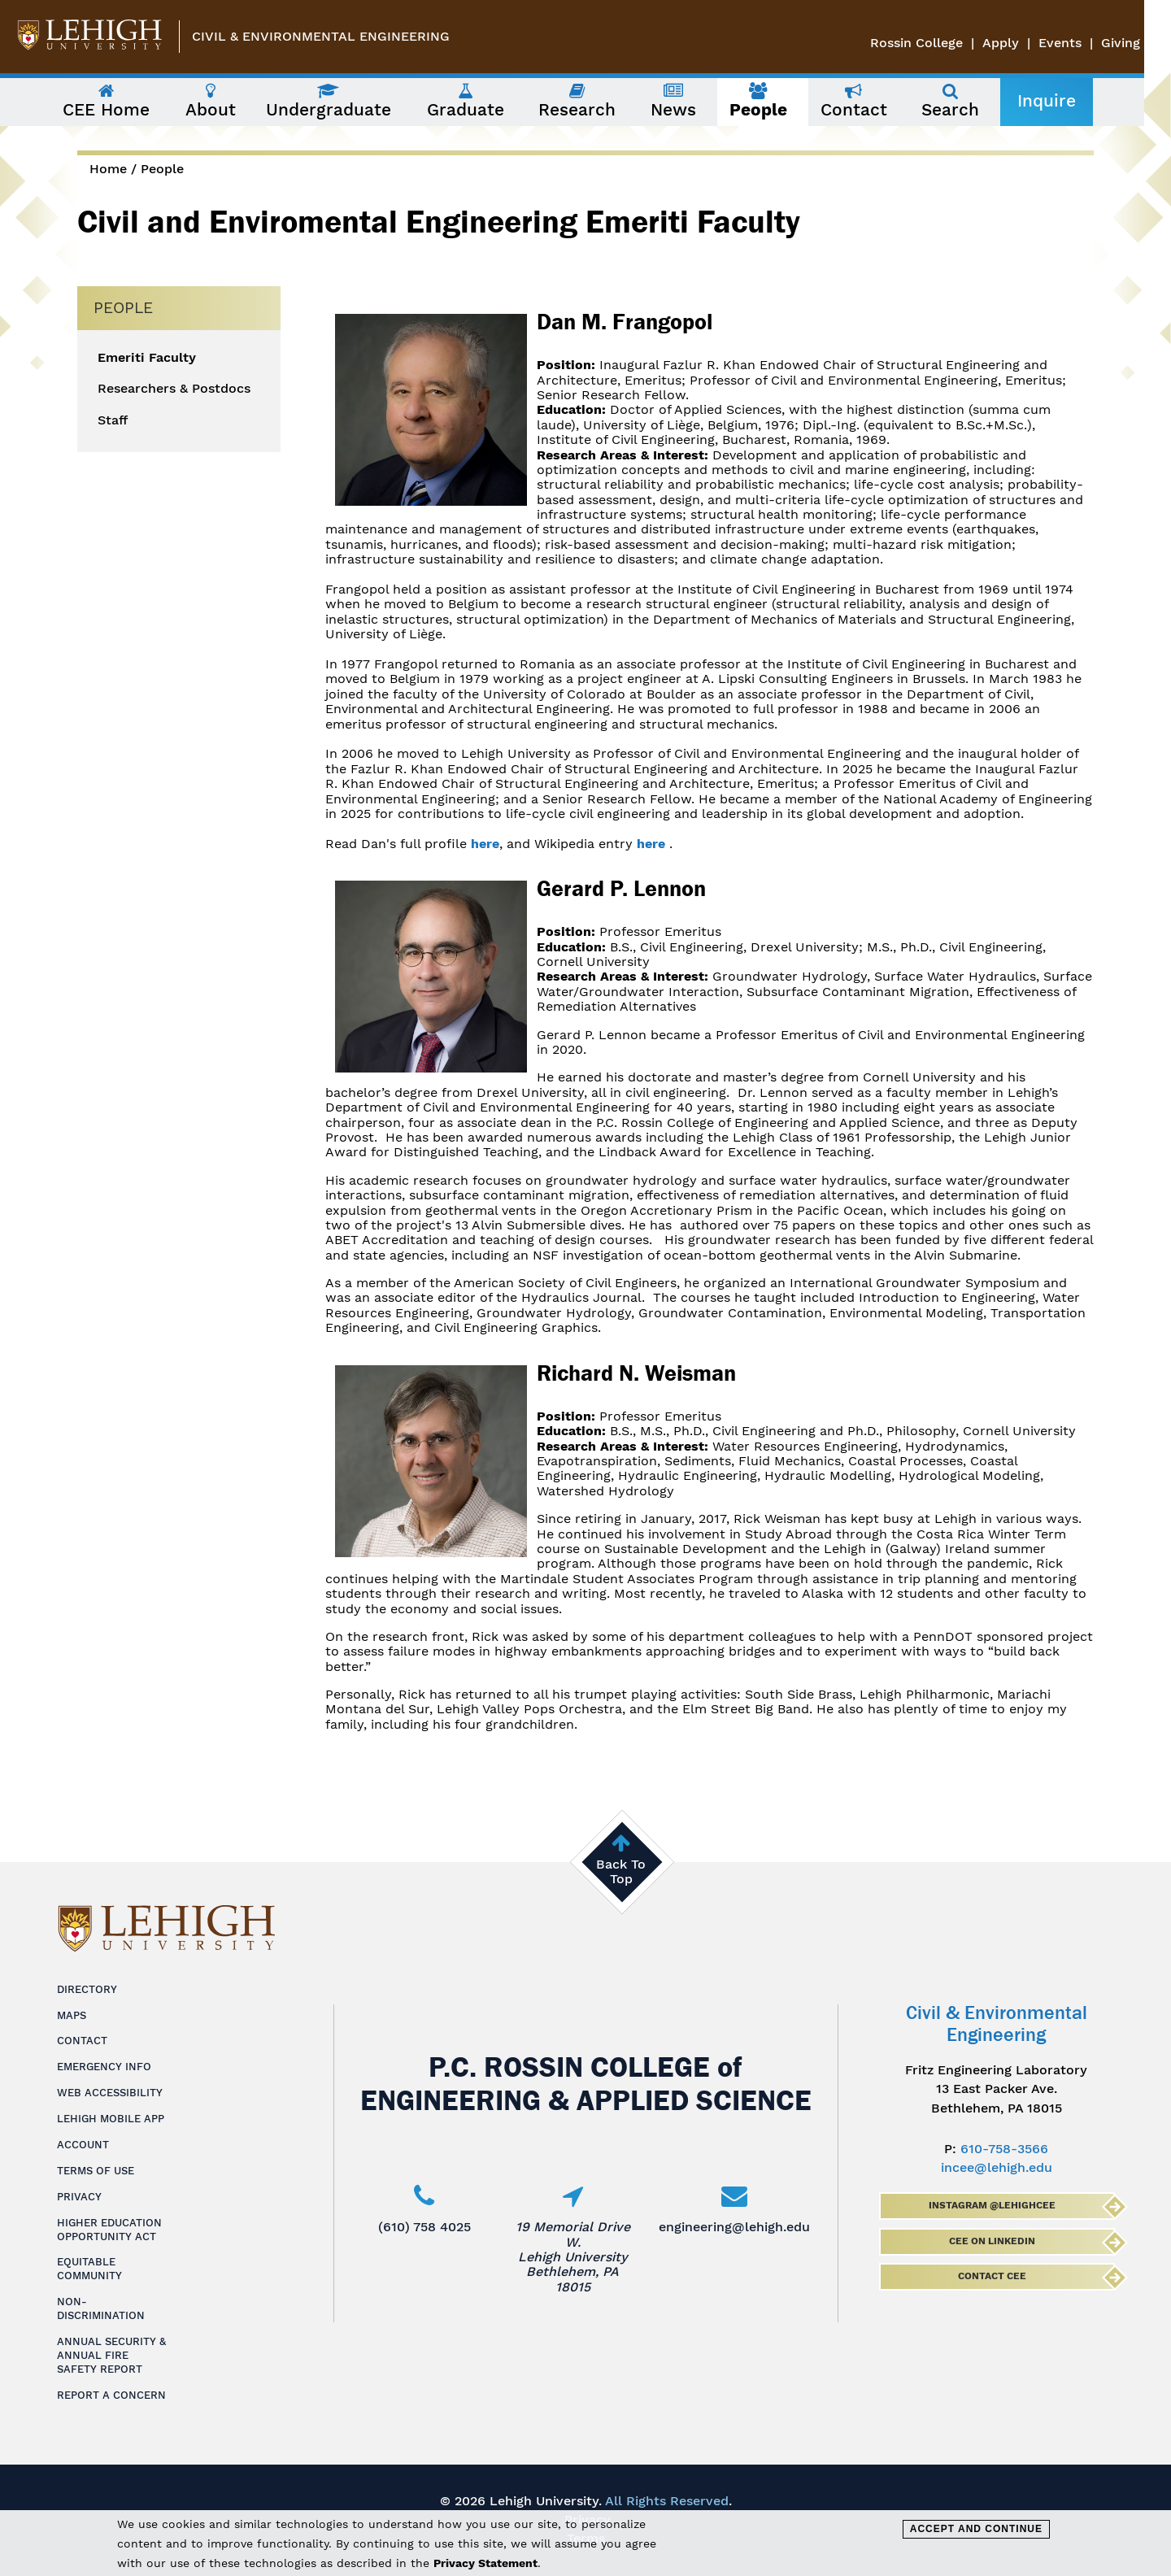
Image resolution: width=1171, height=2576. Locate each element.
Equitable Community (89, 2269)
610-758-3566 (1004, 2148)
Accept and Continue (976, 2529)
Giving (1147, 42)
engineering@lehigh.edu (734, 2226)
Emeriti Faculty (147, 357)
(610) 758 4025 (424, 2226)
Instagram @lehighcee (991, 2205)
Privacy (79, 2197)
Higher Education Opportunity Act (109, 2230)
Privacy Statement (485, 2562)
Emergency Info (104, 2066)
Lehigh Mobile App (110, 2119)
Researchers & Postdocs (174, 388)
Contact (82, 2040)
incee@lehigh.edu (996, 2167)
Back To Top (621, 1871)
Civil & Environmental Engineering (321, 36)
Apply (1027, 42)
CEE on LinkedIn (991, 2241)
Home (108, 168)
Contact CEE (991, 2276)
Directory (87, 1989)
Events (1086, 42)
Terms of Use (95, 2171)
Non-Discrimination (101, 2308)
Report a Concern (111, 2395)
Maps (71, 2015)
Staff (113, 420)
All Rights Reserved (667, 2501)
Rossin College (943, 42)
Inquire (1059, 101)
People (162, 168)
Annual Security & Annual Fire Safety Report (111, 2355)
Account (83, 2145)
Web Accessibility (110, 2092)
